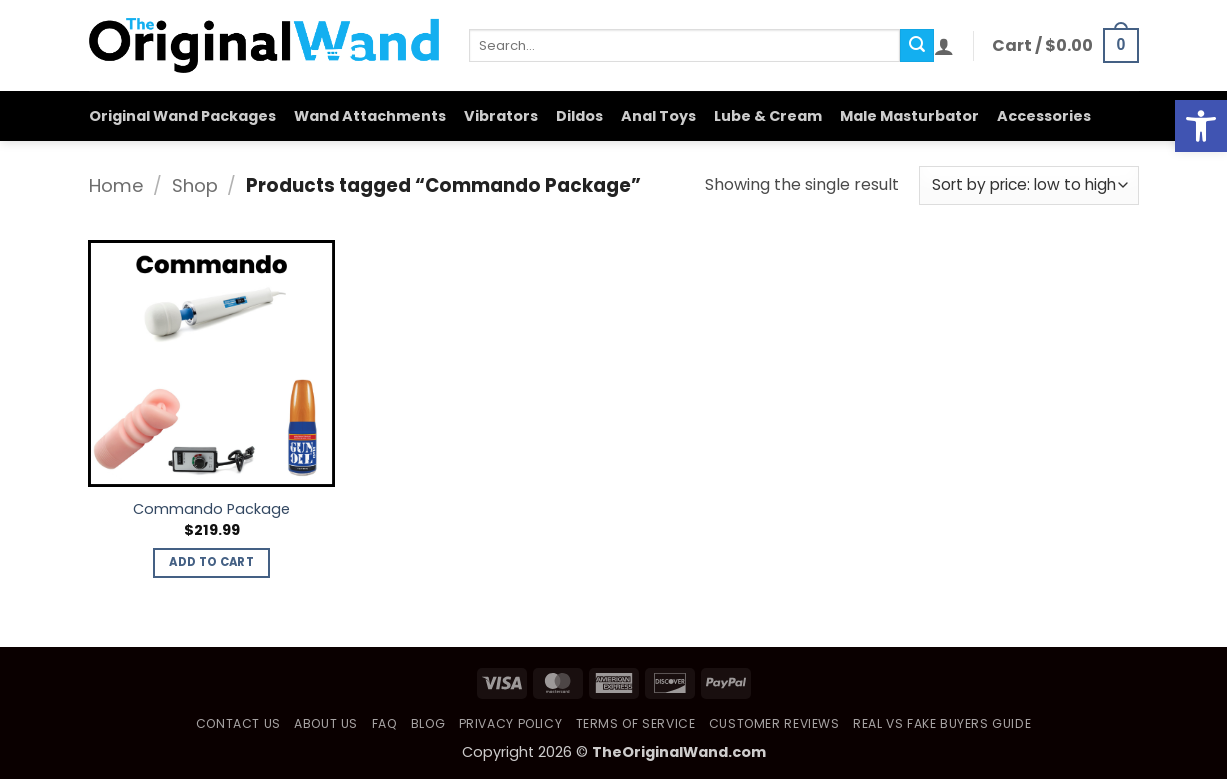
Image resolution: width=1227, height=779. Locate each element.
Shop (195, 185)
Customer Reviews (774, 723)
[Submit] (917, 46)
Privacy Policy (511, 723)
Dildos (579, 116)
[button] (944, 46)
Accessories (1044, 116)
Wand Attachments (370, 116)
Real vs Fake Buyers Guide (942, 723)
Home (116, 185)
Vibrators (501, 116)
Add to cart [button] (211, 562)
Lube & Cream (768, 116)
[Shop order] (1028, 185)
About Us (326, 723)
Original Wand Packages (182, 116)
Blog (428, 723)
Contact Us (238, 723)
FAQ (385, 723)
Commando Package (211, 509)
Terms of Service (636, 723)
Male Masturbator (909, 116)
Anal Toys (658, 116)
